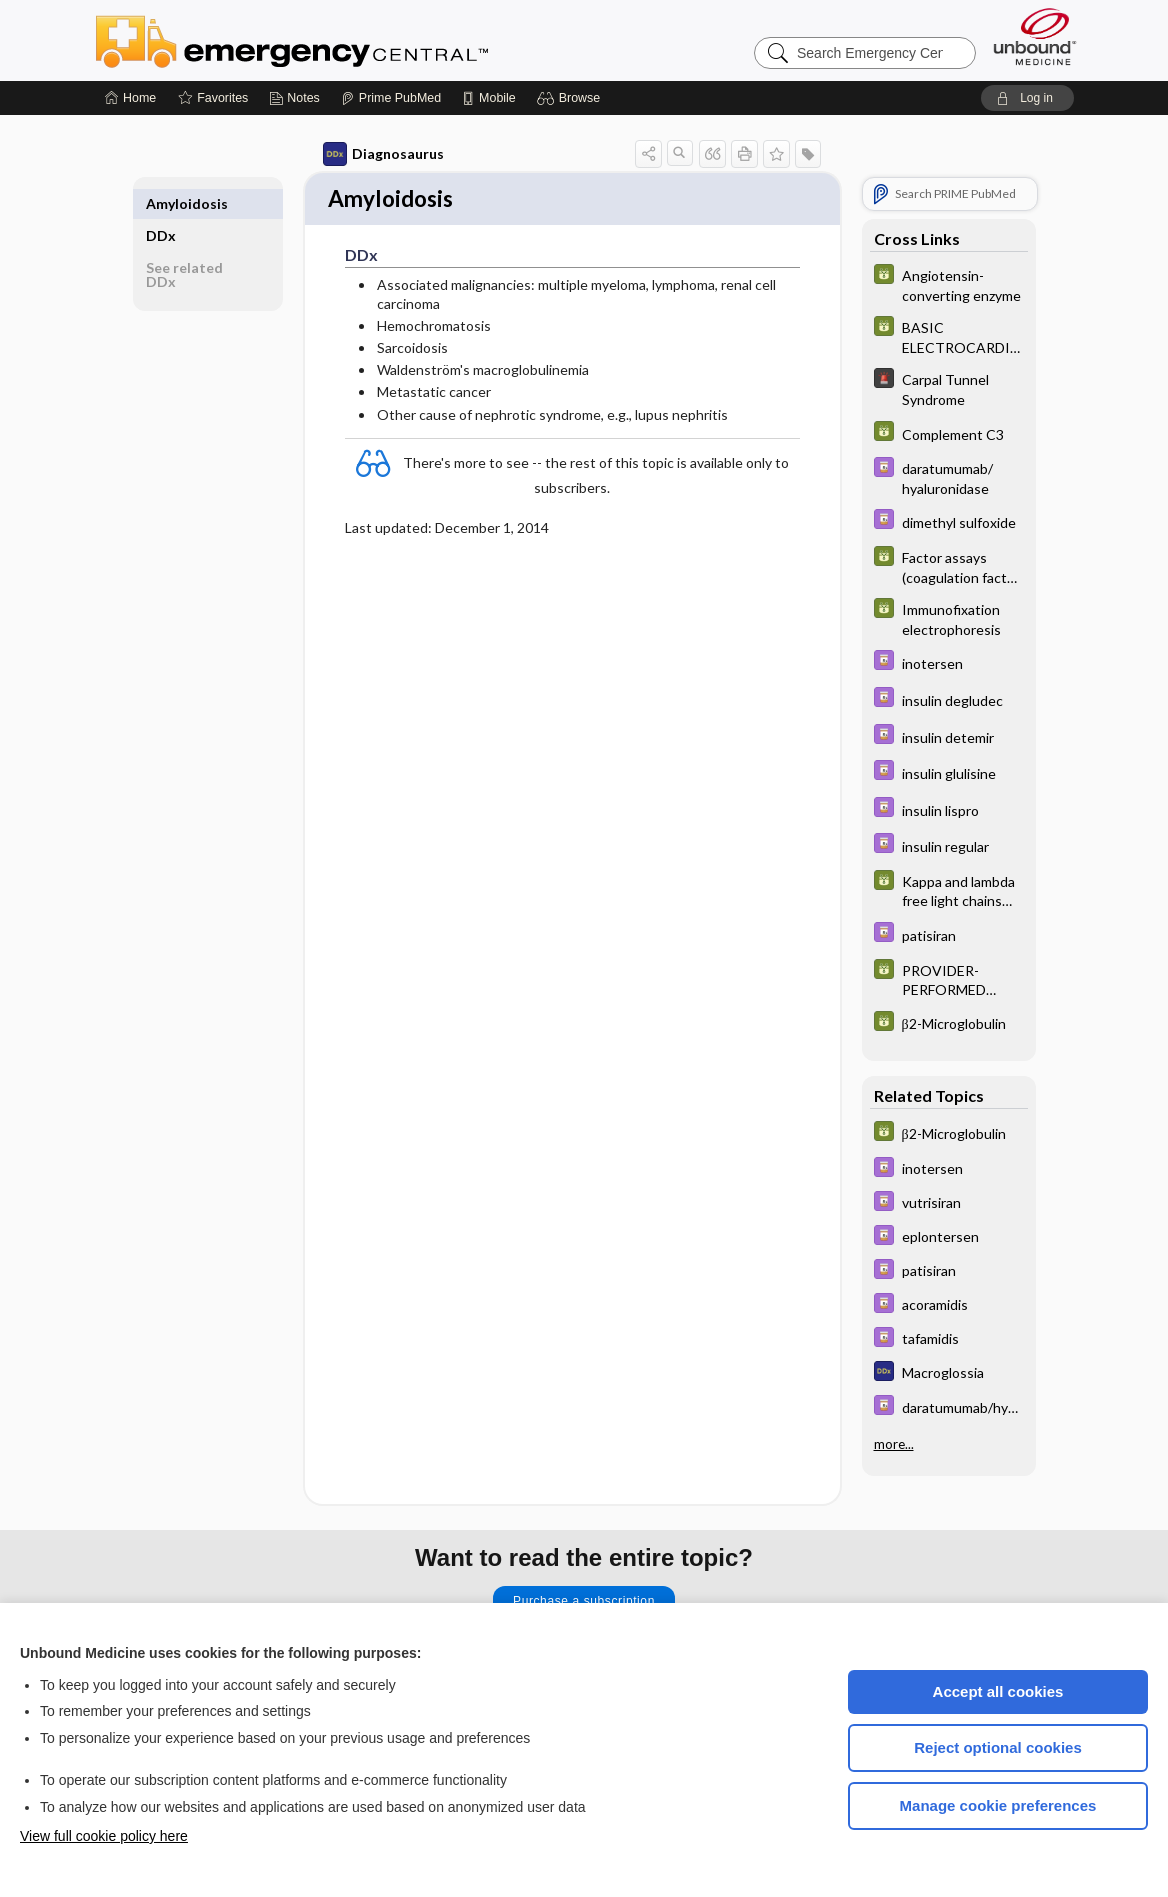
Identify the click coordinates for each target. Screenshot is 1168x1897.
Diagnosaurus (383, 154)
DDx (161, 203)
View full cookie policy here (104, 1836)
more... (894, 1443)
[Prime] (391, 98)
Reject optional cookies (998, 1747)
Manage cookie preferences (998, 1805)
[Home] (130, 98)
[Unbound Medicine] (1035, 36)
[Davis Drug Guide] (949, 477)
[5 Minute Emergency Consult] (949, 388)
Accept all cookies (998, 1691)
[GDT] (949, 284)
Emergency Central (344, 40)
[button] (571, 98)
